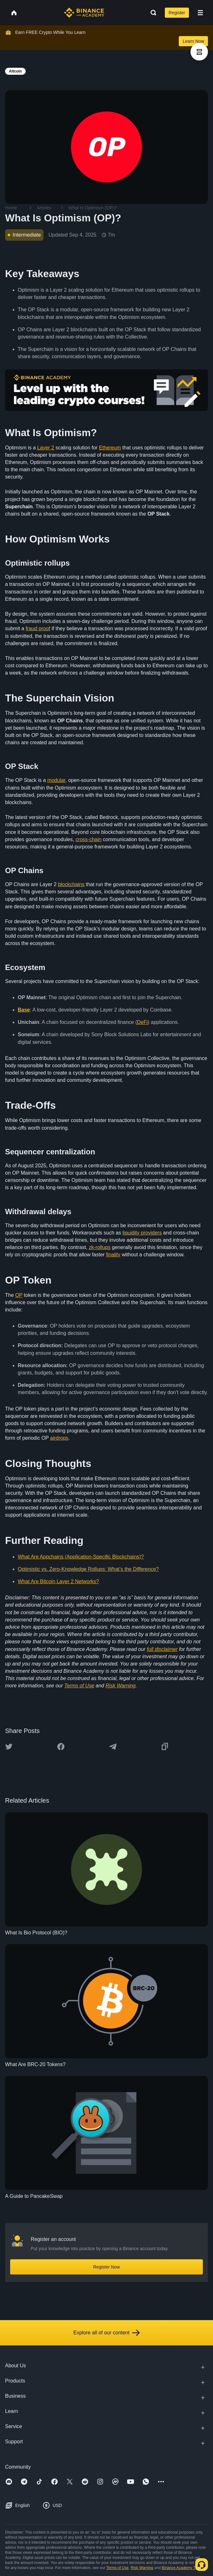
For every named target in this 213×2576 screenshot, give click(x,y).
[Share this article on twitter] (9, 1746)
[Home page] (84, 13)
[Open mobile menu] (200, 12)
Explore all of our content (107, 2333)
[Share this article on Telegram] (113, 1746)
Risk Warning (142, 2568)
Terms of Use (117, 2568)
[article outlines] (199, 51)
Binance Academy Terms (182, 2568)
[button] (200, 12)
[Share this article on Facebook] (61, 1746)
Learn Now (193, 41)
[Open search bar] (151, 12)
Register (177, 12)
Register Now (106, 2266)
